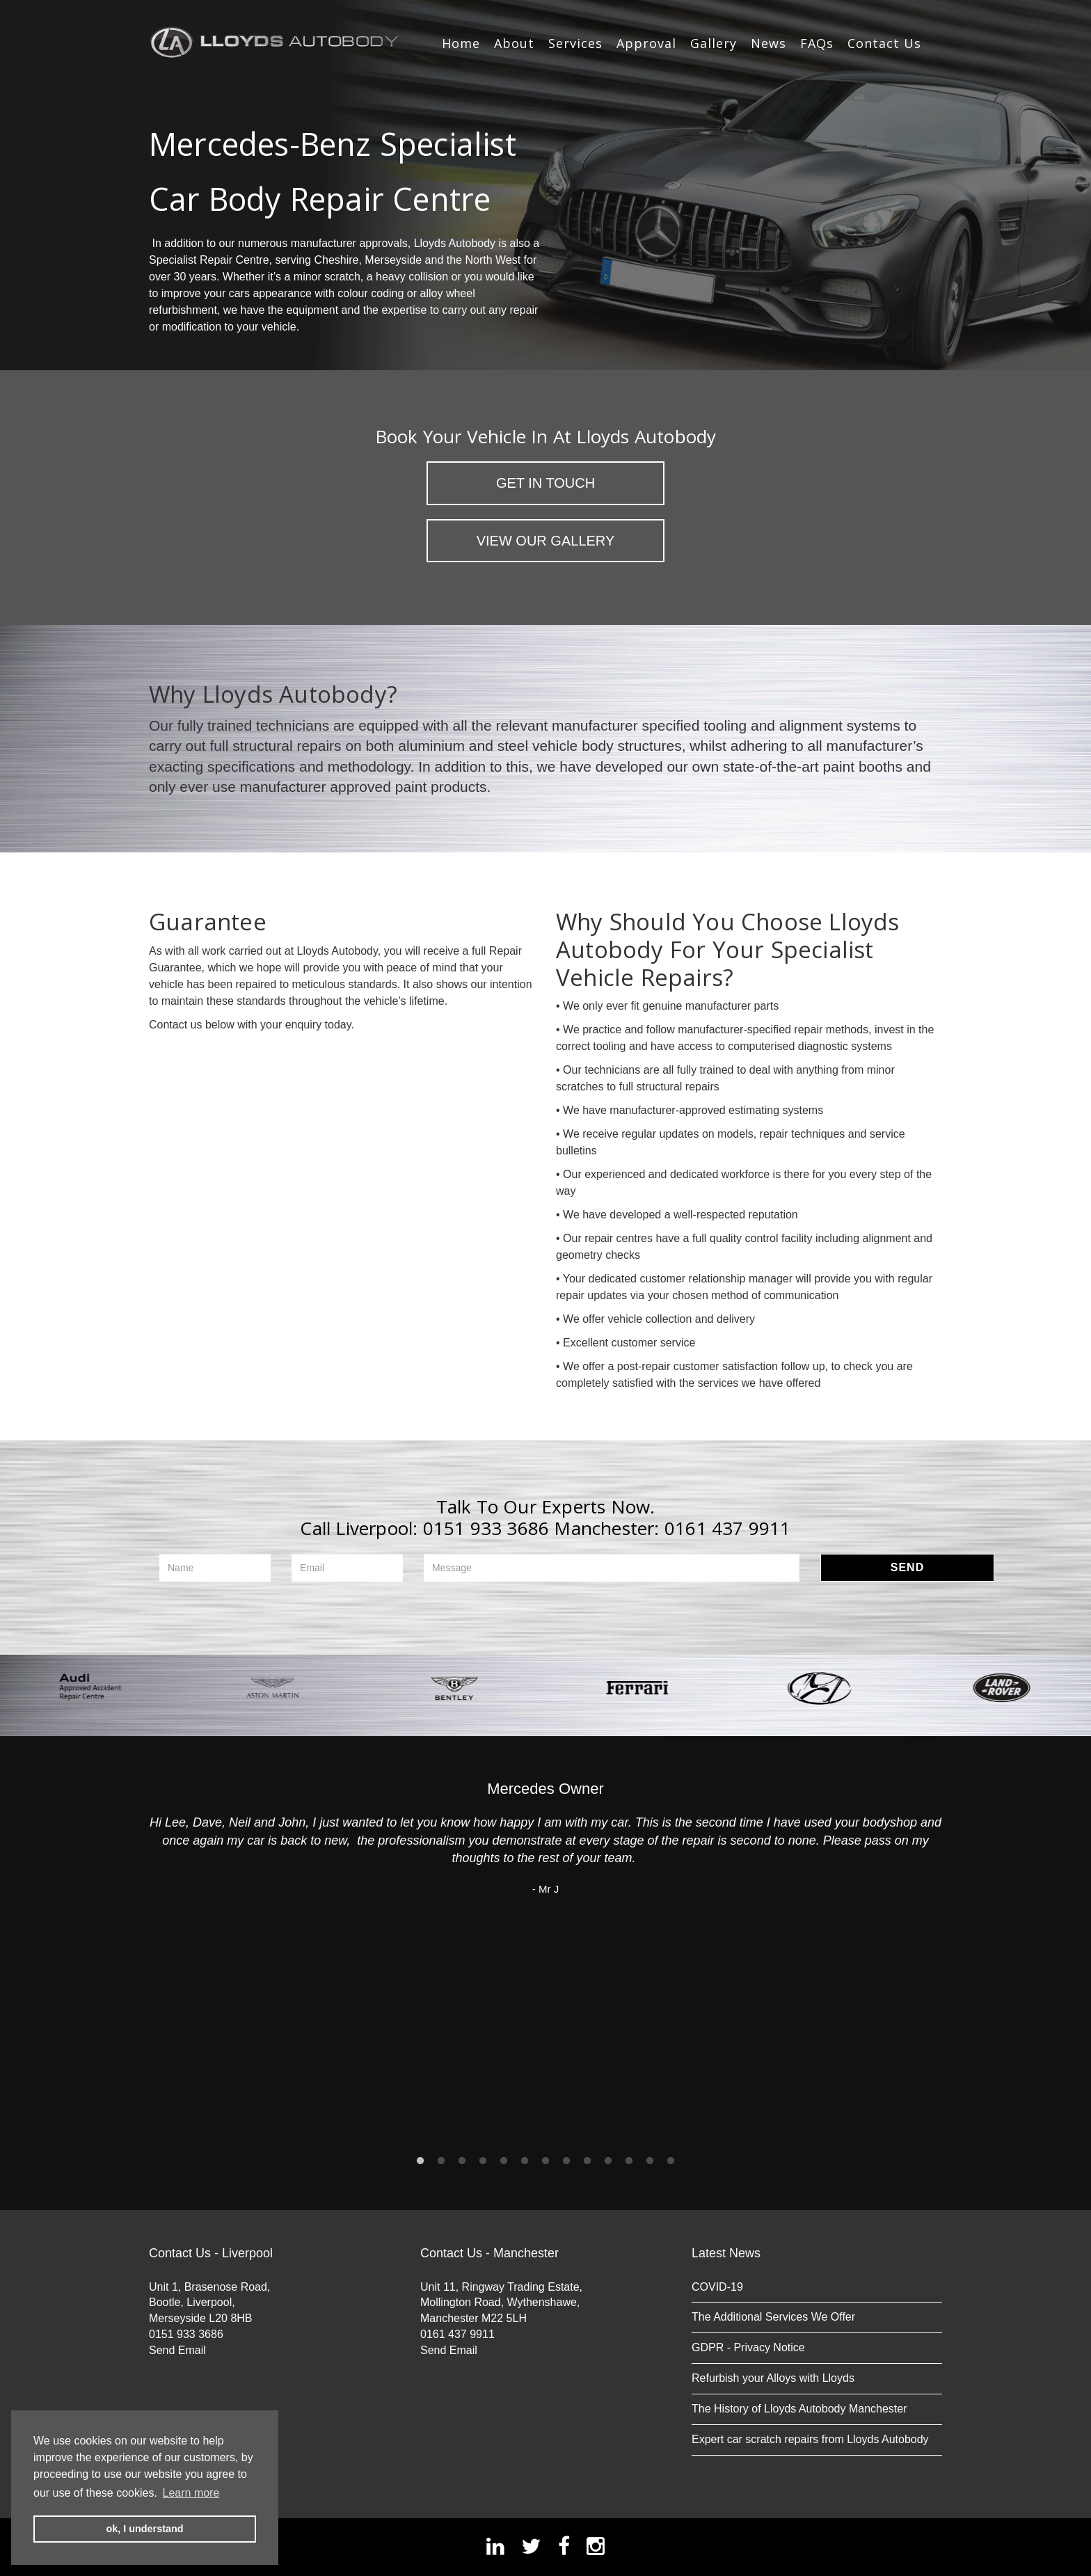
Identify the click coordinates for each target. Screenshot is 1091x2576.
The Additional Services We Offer (773, 2317)
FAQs (817, 43)
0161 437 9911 (727, 1528)
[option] (91, 1688)
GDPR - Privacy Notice (748, 2347)
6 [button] (525, 2161)
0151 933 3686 (486, 1528)
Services (575, 43)
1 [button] (420, 2161)
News (768, 43)
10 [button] (608, 2161)
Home (461, 43)
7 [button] (545, 2161)
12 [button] (650, 2161)
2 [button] (441, 2161)
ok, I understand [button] (144, 2528)
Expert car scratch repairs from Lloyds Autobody (810, 2439)
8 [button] (566, 2161)
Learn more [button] (191, 2493)
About (514, 43)
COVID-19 (717, 2287)
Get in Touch (545, 483)
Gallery (713, 43)
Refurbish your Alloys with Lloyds (773, 2378)
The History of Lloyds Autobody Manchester (799, 2409)
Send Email (177, 2350)
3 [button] (462, 2161)
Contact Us (884, 43)
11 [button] (629, 2161)
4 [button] (483, 2161)
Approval (646, 43)
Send (907, 1567)
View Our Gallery (546, 540)
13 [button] (671, 2161)
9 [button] (587, 2161)
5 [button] (504, 2161)
